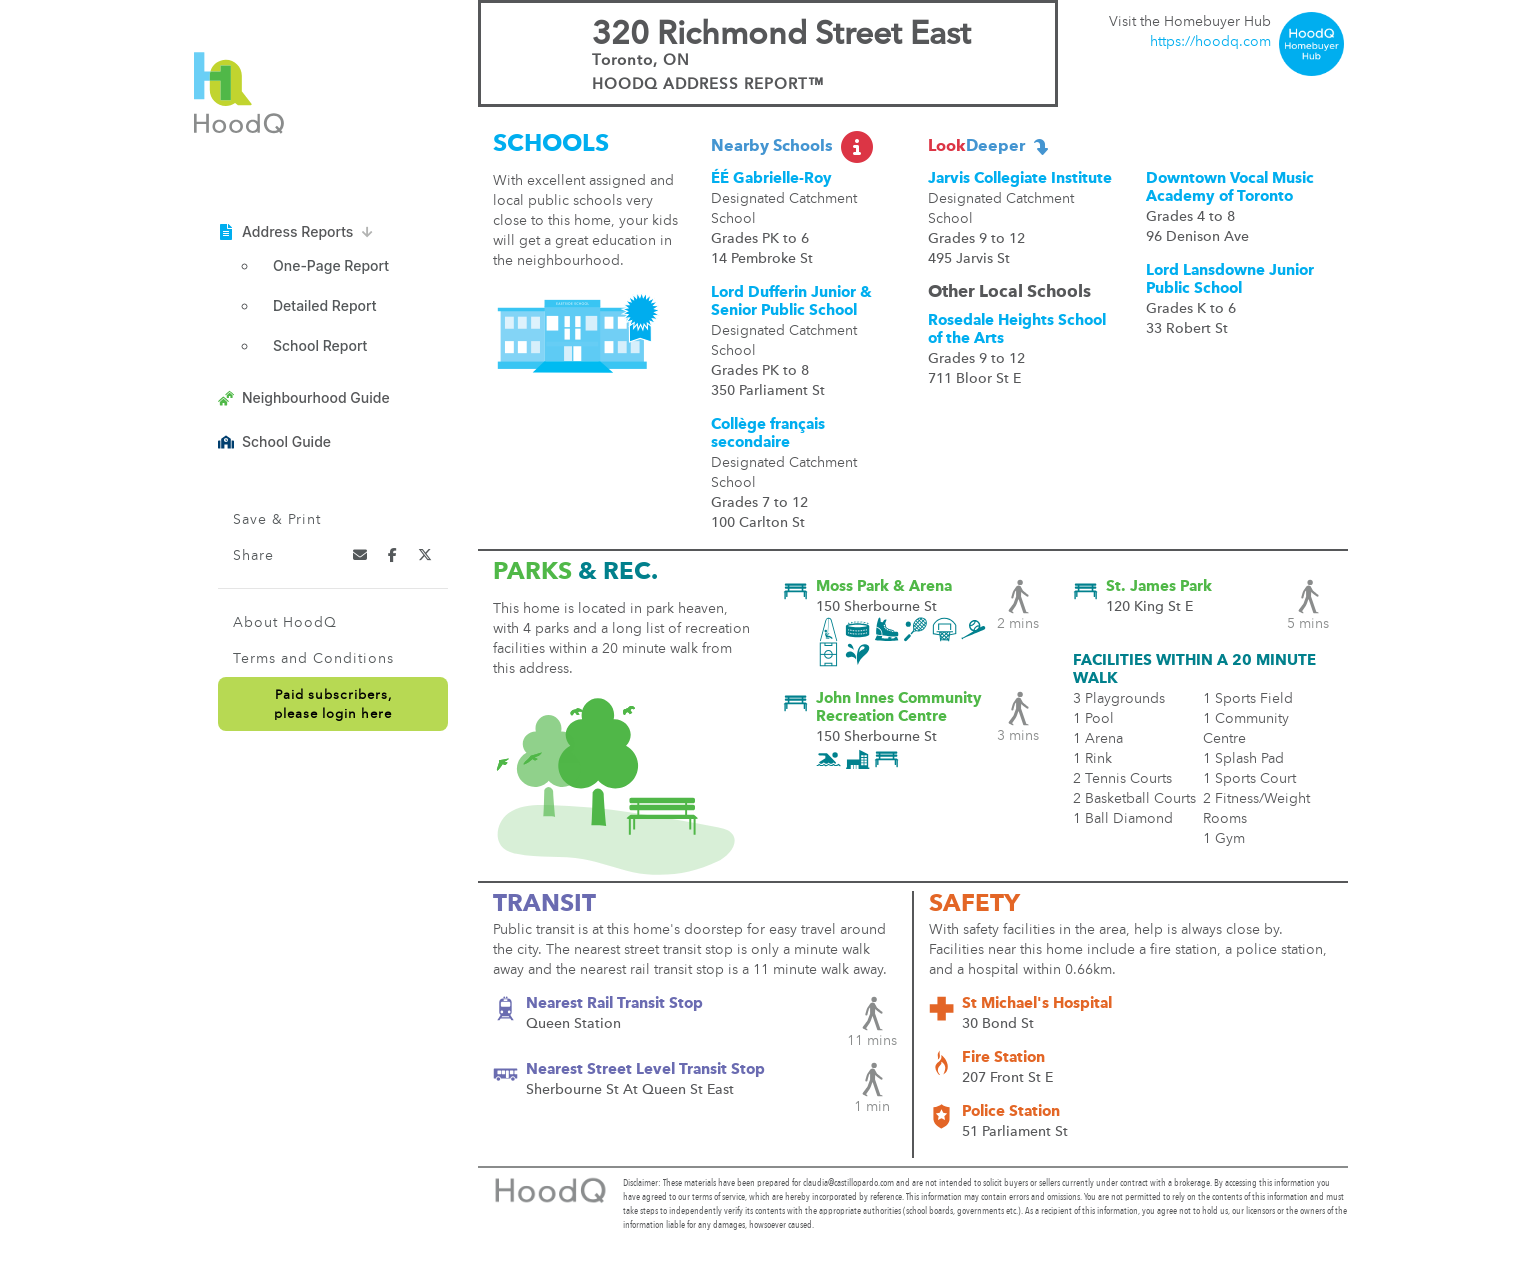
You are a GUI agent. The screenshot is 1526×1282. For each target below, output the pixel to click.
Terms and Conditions (313, 659)
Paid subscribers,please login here (333, 705)
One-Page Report (331, 265)
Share (253, 556)
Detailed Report (324, 305)
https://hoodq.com (1210, 42)
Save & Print (277, 520)
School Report (320, 345)
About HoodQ (285, 623)
